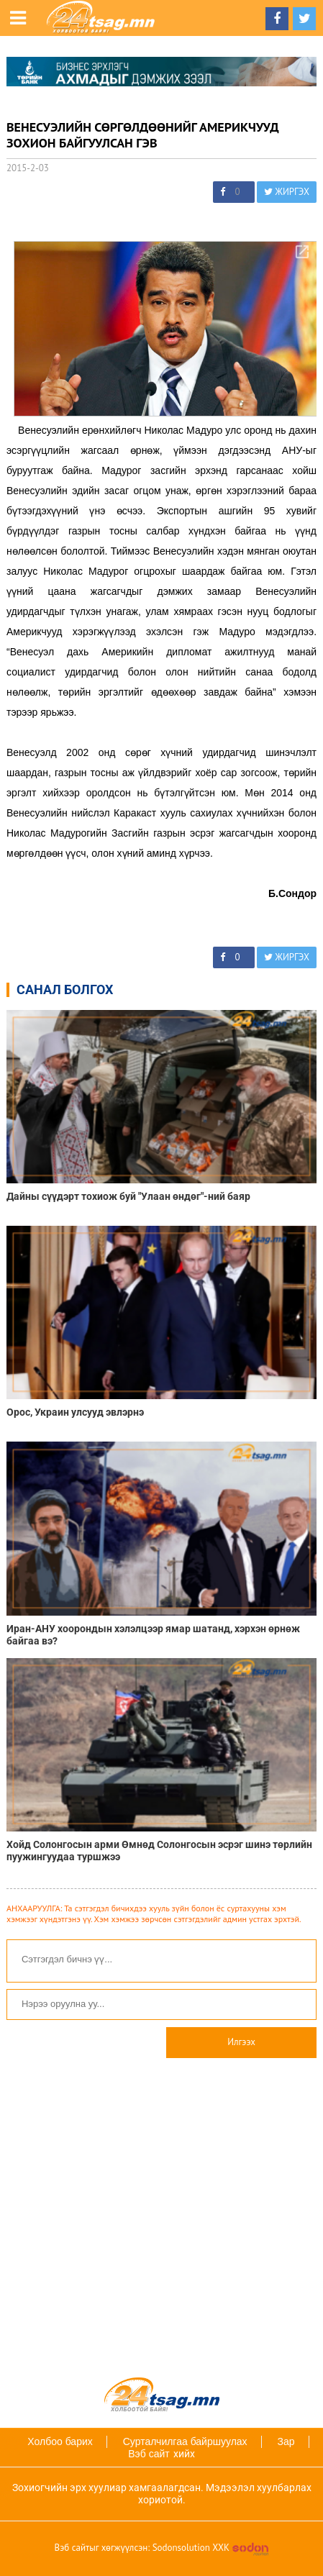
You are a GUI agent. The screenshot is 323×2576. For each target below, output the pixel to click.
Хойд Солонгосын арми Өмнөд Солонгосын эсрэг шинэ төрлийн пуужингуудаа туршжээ (159, 1850)
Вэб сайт (148, 2453)
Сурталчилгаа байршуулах (185, 2441)
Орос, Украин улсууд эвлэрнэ (75, 1412)
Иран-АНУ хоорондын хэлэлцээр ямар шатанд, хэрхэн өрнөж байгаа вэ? (153, 1635)
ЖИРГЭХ (286, 192)
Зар (286, 2441)
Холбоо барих (59, 2441)
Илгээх (241, 2042)
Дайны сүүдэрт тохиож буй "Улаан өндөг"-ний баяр (128, 1196)
